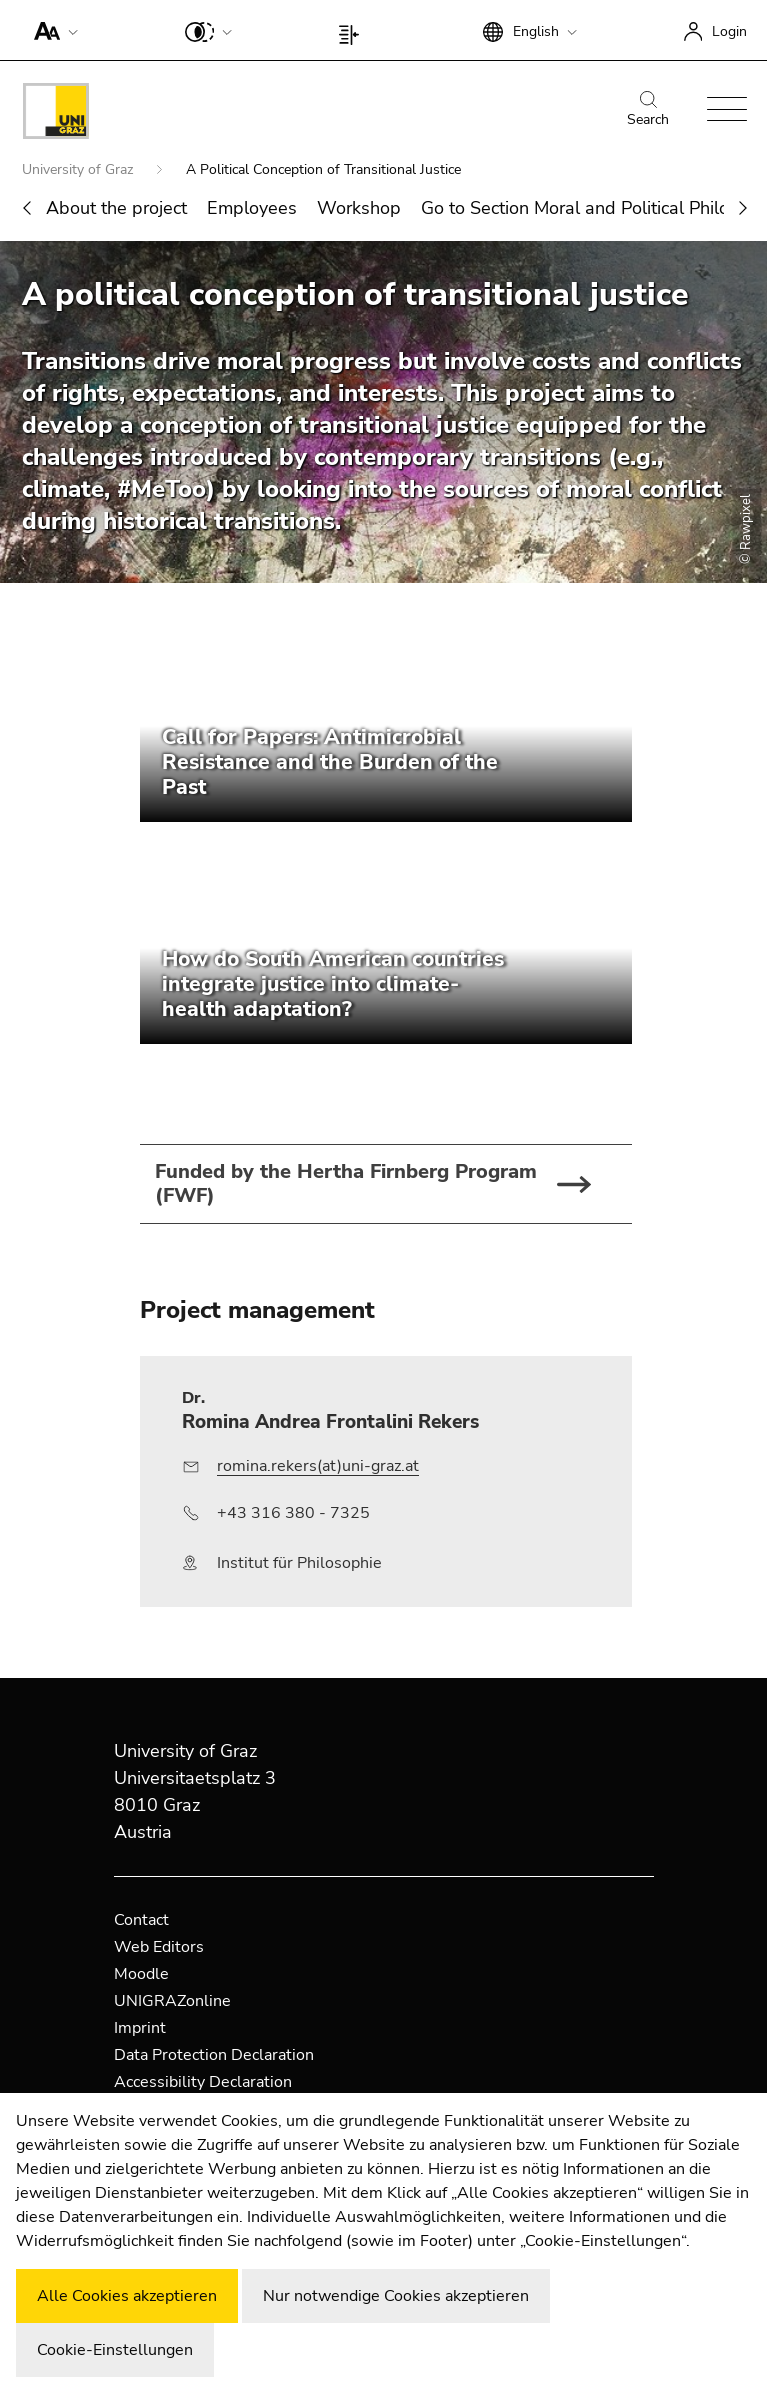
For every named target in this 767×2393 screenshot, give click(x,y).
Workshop (359, 208)
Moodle (141, 1974)
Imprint (140, 2028)
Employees (252, 208)
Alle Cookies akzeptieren (127, 2296)
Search (648, 110)
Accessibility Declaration (203, 2082)
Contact (141, 1920)
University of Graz (79, 169)
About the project (116, 208)
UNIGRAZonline (172, 2001)
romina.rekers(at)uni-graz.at (318, 1466)
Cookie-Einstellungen (115, 2350)
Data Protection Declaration (214, 2055)
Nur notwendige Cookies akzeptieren (396, 2296)
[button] (51, 30)
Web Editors (159, 1947)
